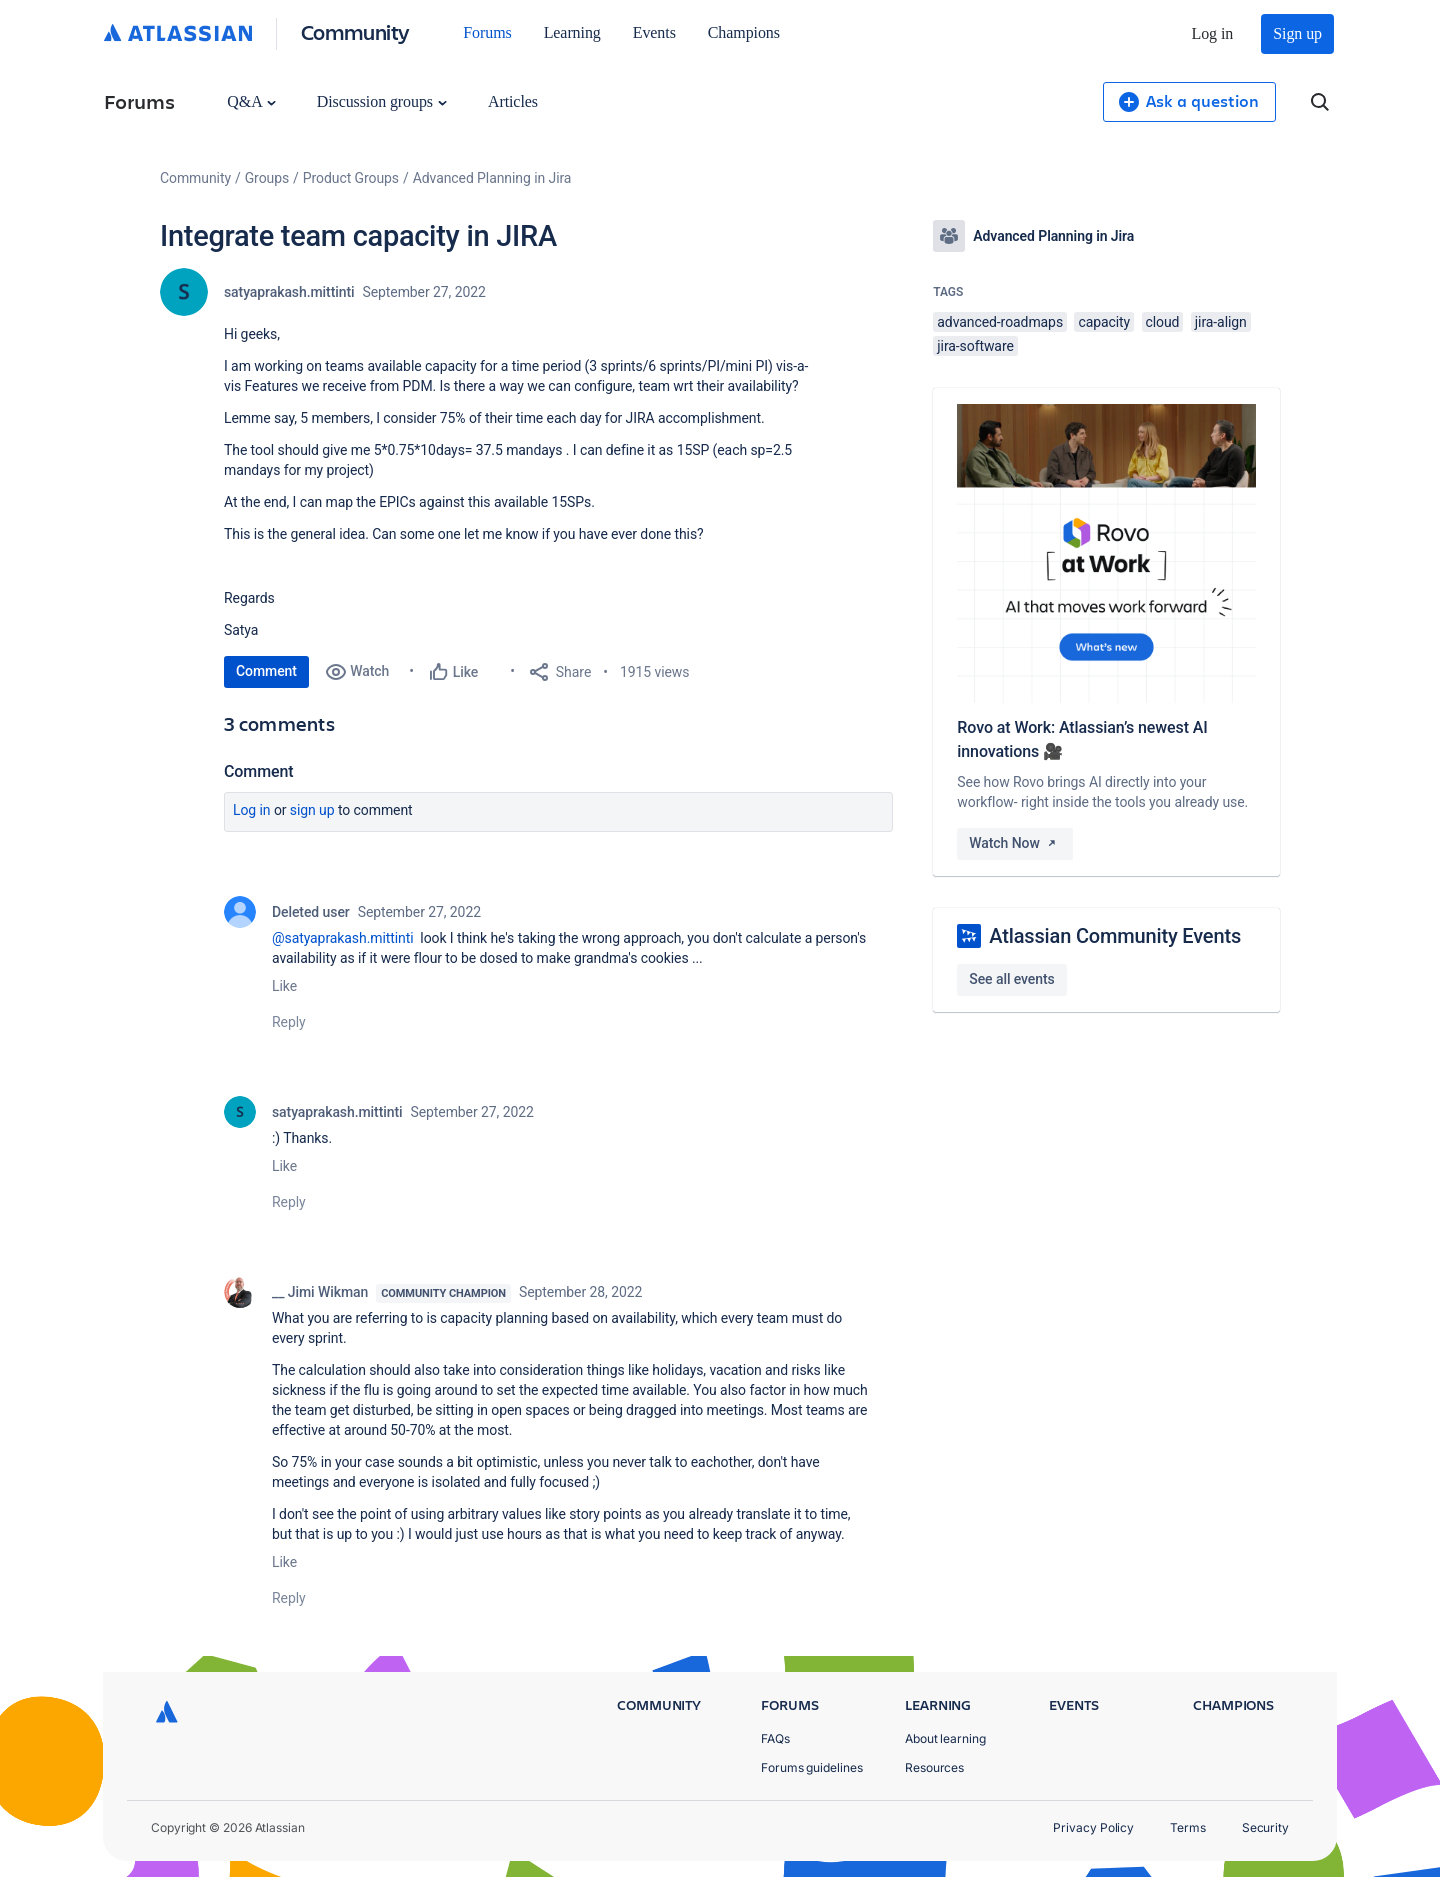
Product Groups (351, 178)
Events (654, 32)
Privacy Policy (1093, 1827)
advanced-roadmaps (1000, 322)
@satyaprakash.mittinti (343, 938)
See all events (1011, 979)
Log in (1213, 33)
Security (1265, 1827)
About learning (945, 1738)
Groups (267, 178)
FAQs (775, 1738)
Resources (934, 1767)
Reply (289, 1022)
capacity (1104, 322)
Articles (513, 101)
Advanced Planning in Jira (492, 178)
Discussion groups (382, 101)
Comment (266, 671)
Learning (572, 32)
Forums (487, 32)
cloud (1163, 322)
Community (355, 31)
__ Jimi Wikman (320, 1292)
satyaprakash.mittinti (289, 292)
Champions (744, 32)
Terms (1188, 1827)
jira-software (975, 346)
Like (284, 986)
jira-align (1221, 322)
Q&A (251, 101)
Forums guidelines (812, 1767)
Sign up (1297, 33)
